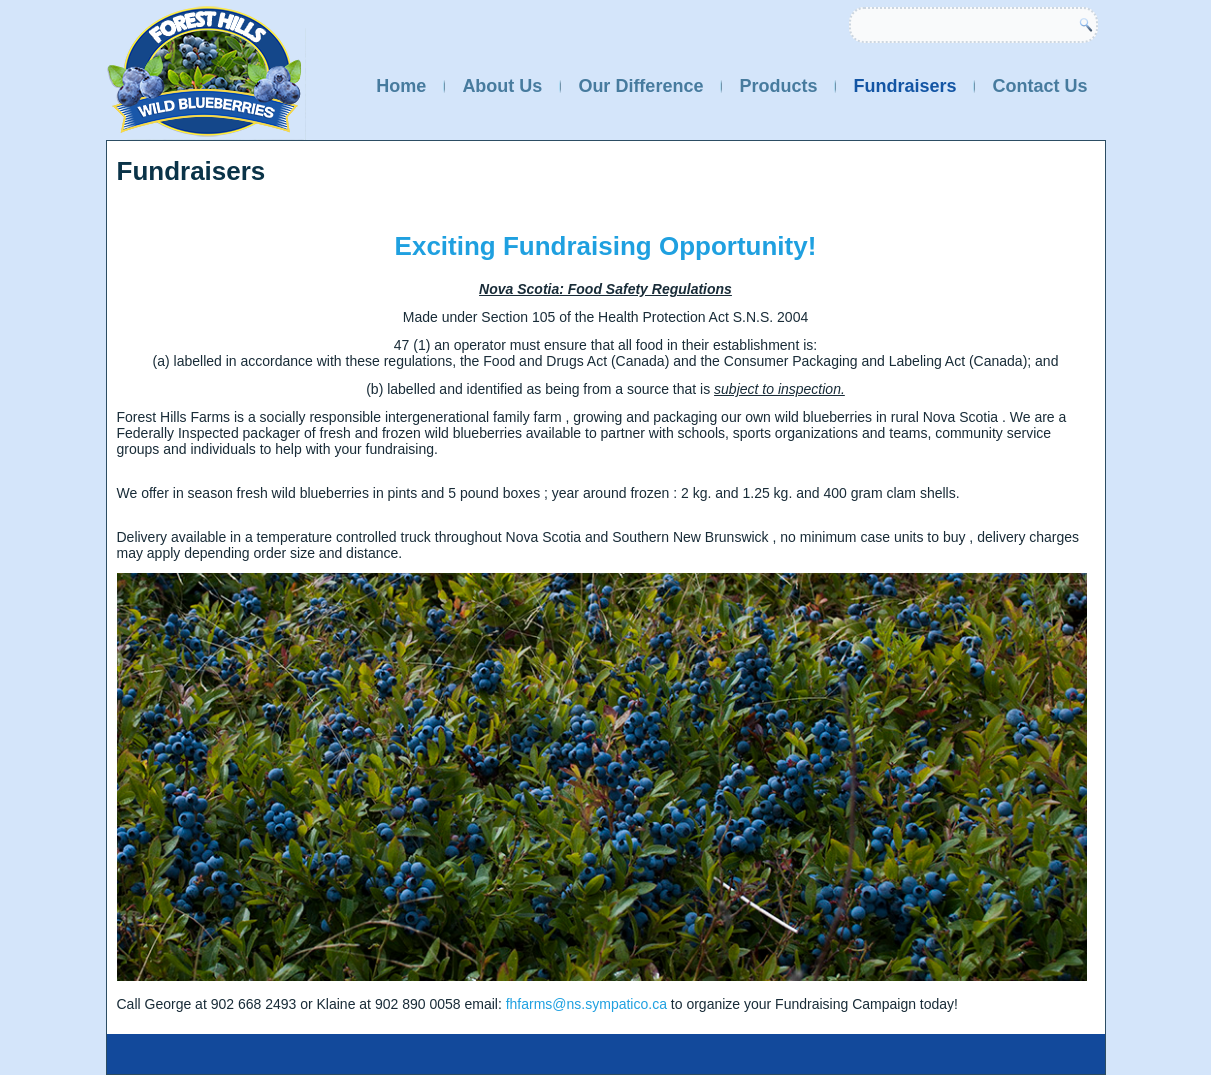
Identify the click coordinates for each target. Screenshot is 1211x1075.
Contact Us (1039, 86)
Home (401, 86)
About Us (502, 86)
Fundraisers (904, 86)
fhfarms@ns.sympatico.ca (586, 1004)
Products (778, 86)
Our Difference (640, 86)
